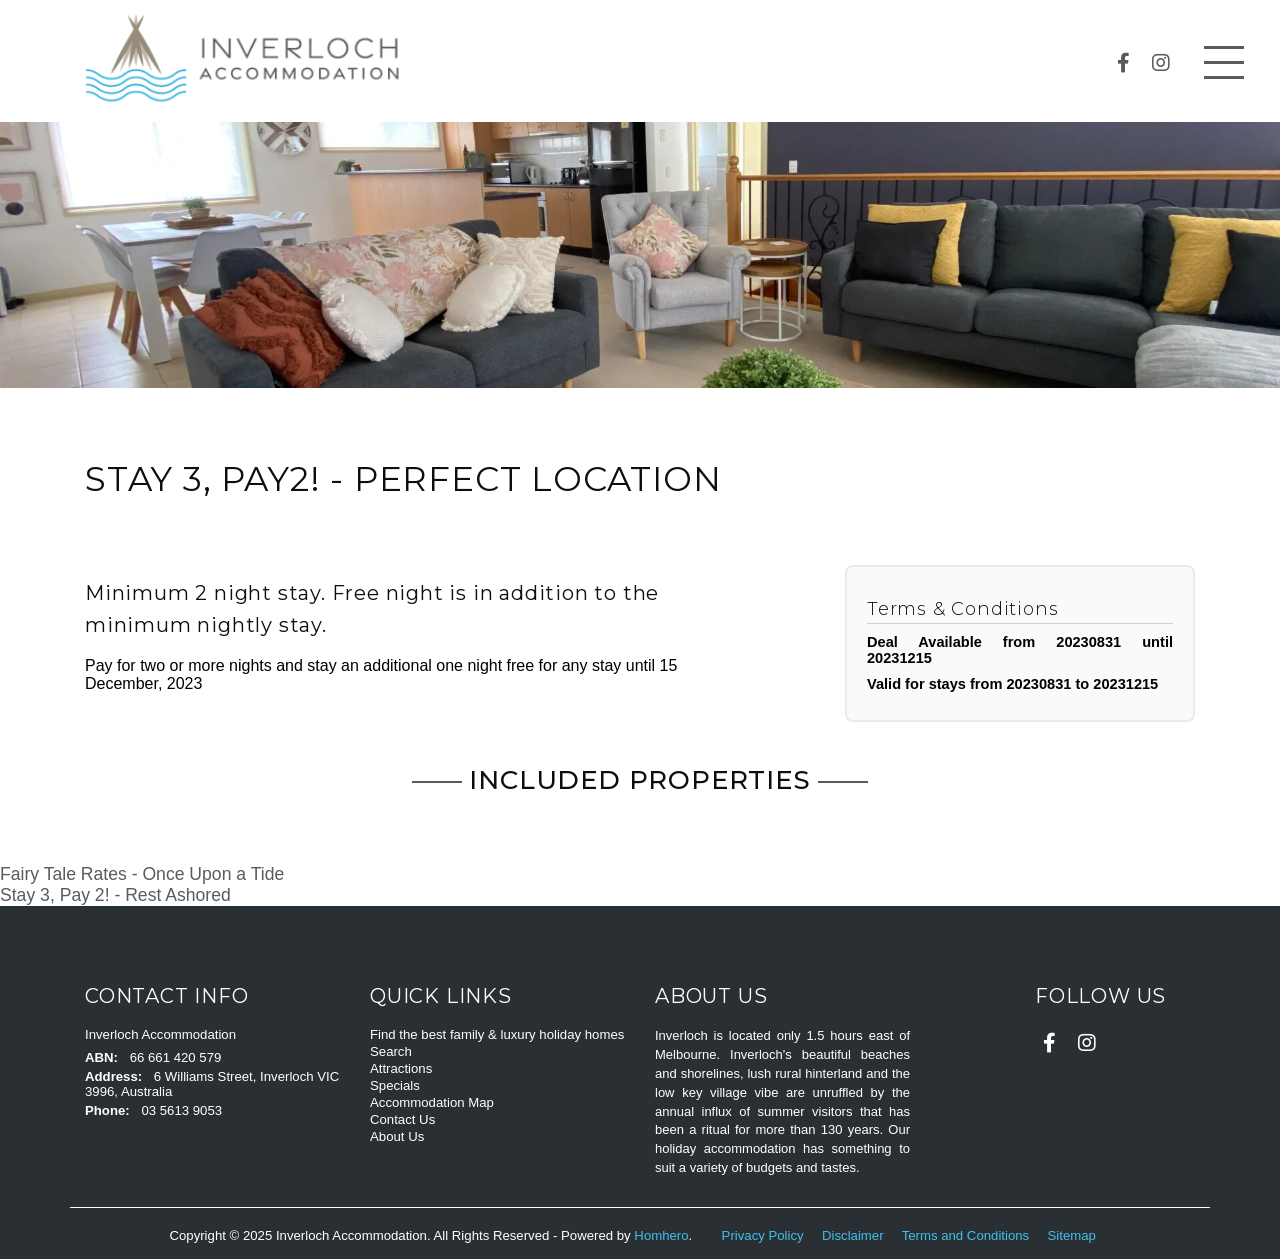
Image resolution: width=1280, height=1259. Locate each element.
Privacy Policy (765, 1235)
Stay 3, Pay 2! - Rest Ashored (115, 895)
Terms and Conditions (967, 1235)
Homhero (661, 1235)
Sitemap (1074, 1235)
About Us (397, 1136)
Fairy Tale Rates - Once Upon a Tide (142, 874)
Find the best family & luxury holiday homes (497, 1034)
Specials (395, 1085)
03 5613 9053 (181, 1110)
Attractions (401, 1068)
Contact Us (402, 1119)
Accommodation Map (432, 1102)
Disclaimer (854, 1235)
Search (391, 1051)
